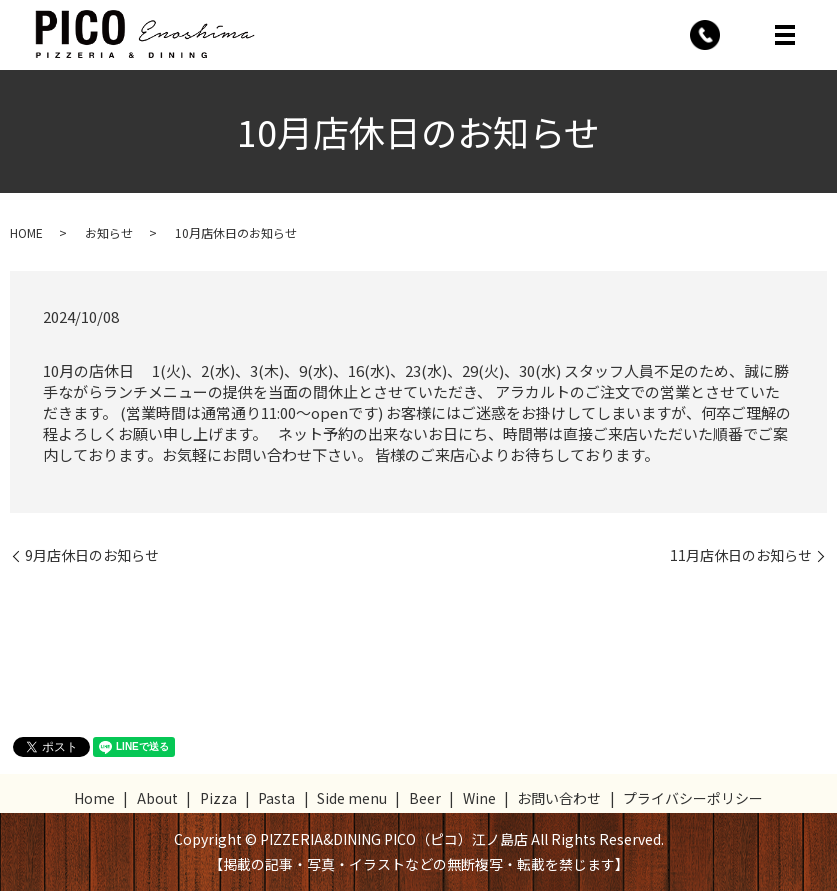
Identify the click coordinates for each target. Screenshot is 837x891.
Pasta (276, 798)
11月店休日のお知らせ (741, 555)
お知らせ (109, 232)
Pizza (218, 798)
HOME (26, 232)
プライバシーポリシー (693, 798)
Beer (425, 798)
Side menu (352, 798)
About (157, 798)
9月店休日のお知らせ (92, 555)
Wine (479, 798)
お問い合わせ (559, 798)
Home (94, 798)
